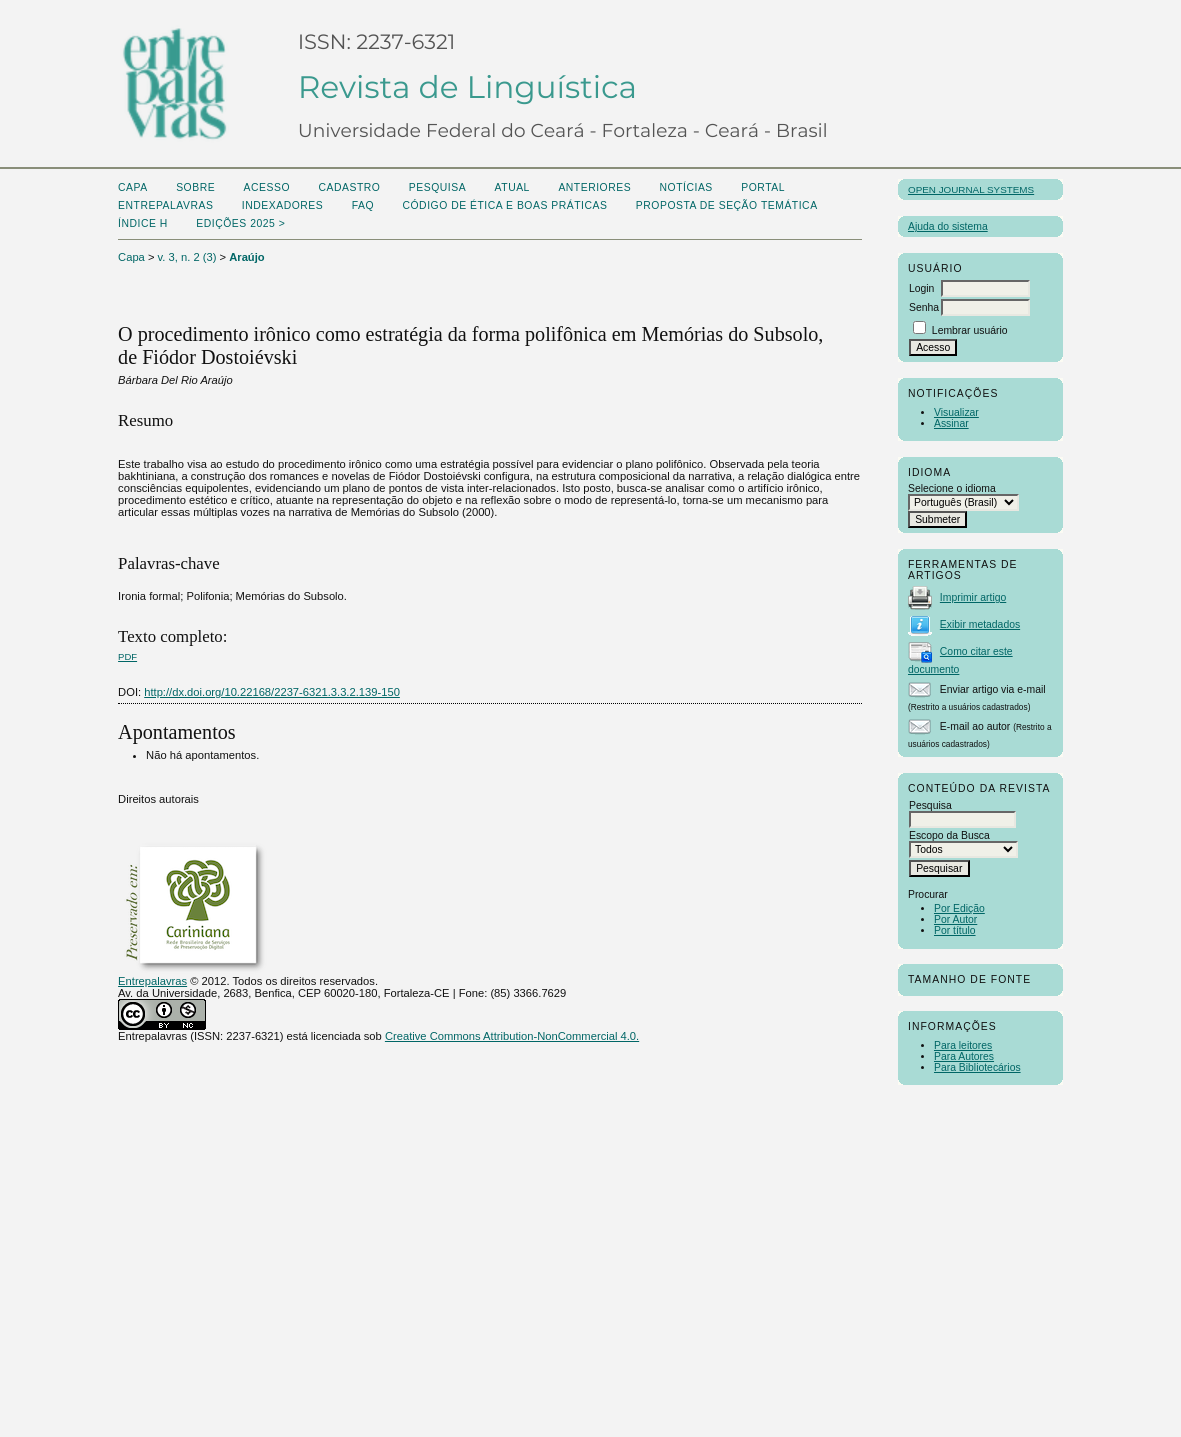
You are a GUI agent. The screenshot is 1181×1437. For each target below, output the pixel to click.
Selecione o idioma (952, 488)
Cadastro (349, 187)
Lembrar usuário (970, 330)
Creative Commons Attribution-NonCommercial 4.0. (512, 1036)
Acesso (267, 187)
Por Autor (955, 919)
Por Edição (959, 908)
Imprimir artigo (973, 597)
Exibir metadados (980, 624)
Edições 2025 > (240, 223)
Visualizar (956, 412)
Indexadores (282, 205)
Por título (955, 930)
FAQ (363, 205)
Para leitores (963, 1045)
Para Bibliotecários (977, 1067)
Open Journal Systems (971, 189)
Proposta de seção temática (727, 205)
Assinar (951, 423)
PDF (127, 656)
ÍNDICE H (143, 223)
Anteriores (594, 187)
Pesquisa (437, 187)
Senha (924, 307)
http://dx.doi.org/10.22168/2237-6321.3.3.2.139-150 (272, 692)
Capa (133, 187)
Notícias (686, 187)
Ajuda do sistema (948, 226)
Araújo (246, 257)
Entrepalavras (152, 981)
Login (921, 288)
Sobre (195, 187)
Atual (512, 187)
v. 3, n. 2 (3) (187, 257)
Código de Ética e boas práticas (504, 205)
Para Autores (964, 1056)
